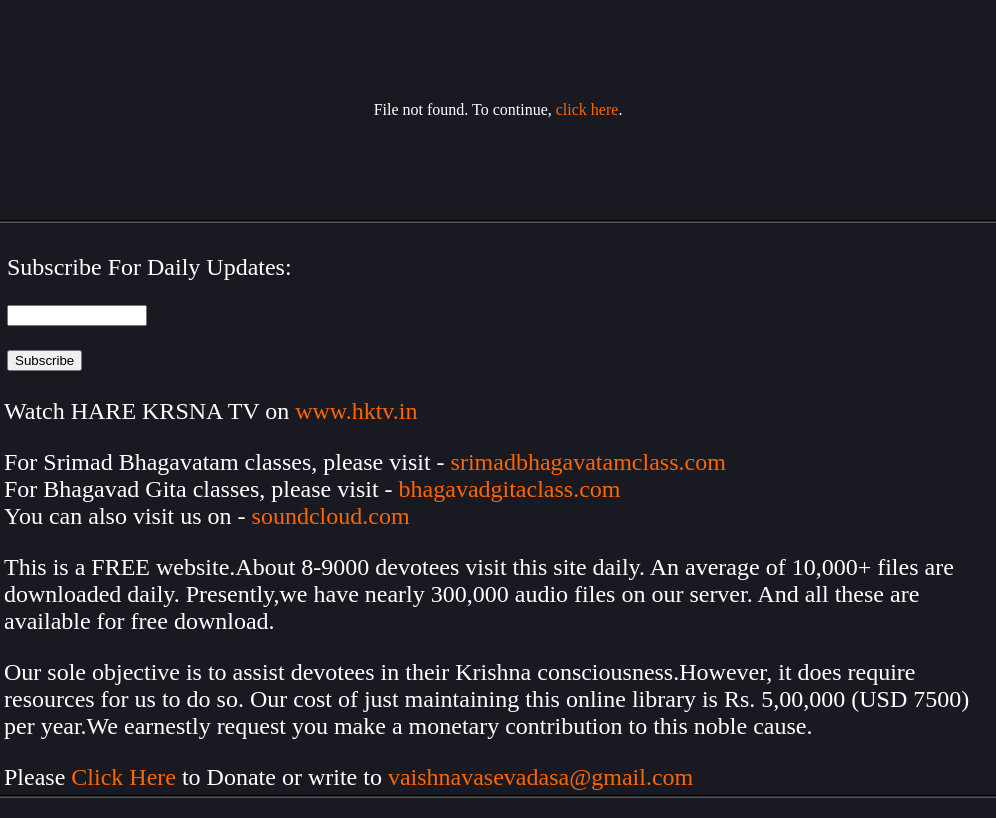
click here (587, 109)
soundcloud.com (331, 516)
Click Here (123, 777)
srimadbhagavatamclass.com (588, 462)
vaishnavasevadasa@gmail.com (543, 777)
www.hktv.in (356, 411)
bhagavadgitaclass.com (510, 489)
